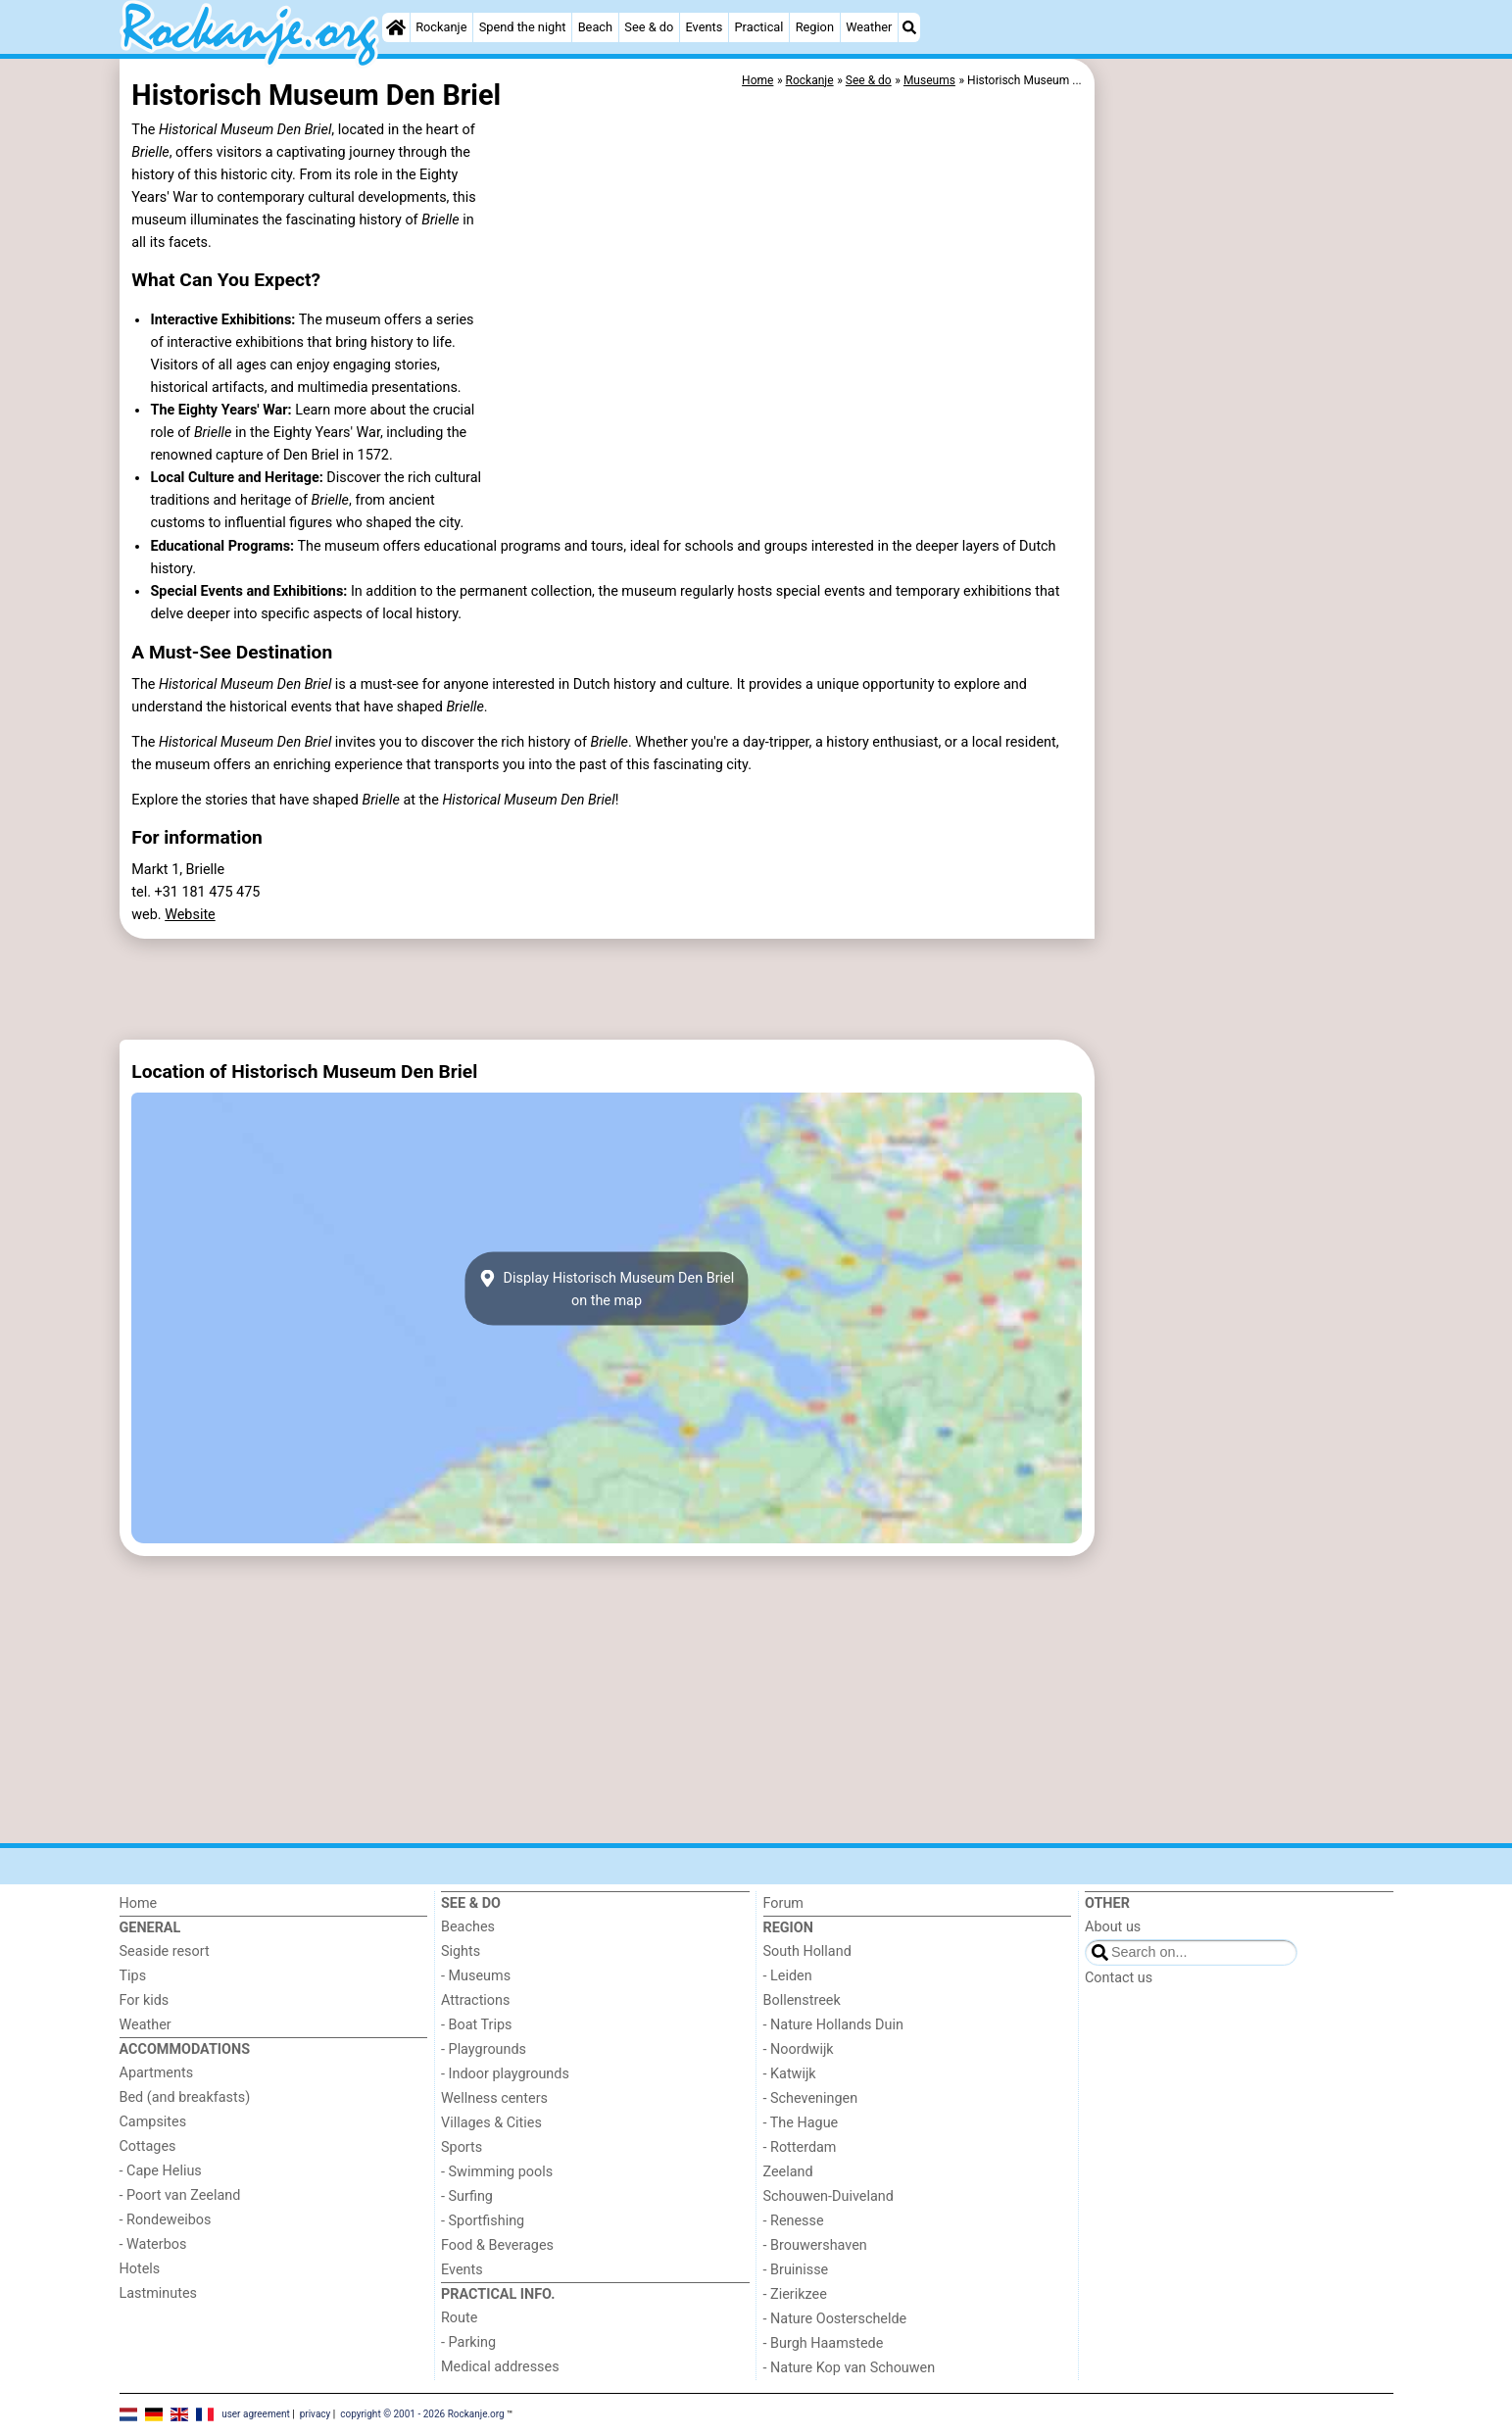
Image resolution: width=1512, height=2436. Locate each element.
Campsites (153, 2122)
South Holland (807, 1951)
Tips (133, 1976)
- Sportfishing (482, 2221)
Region (815, 27)
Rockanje (440, 27)
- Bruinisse (796, 2270)
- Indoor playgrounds (505, 2074)
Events (703, 27)
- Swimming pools (497, 2172)
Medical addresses (500, 2367)
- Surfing (467, 2196)
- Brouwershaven (815, 2245)
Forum (783, 1903)
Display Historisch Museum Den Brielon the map (606, 1288)
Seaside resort (165, 1951)
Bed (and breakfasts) (185, 2097)
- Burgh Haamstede (823, 2343)
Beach (595, 27)
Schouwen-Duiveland (828, 2196)
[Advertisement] (1246, 510)
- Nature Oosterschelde (835, 2319)
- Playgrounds (483, 2049)
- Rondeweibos (166, 2220)
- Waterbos (153, 2244)
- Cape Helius (161, 2171)
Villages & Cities (491, 2123)
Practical (759, 27)
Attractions (475, 2000)
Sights (460, 1951)
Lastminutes (158, 2293)
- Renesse (793, 2221)
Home (139, 1903)
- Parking (468, 2342)
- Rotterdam (800, 2147)
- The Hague (801, 2123)
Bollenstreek (802, 2000)
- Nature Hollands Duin (833, 2025)
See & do (648, 27)
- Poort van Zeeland (180, 2195)
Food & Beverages (497, 2245)
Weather (869, 27)
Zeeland (788, 2172)
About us (1113, 1927)
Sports (461, 2147)
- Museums (476, 1976)
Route (459, 2318)
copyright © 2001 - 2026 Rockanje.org (422, 2414)
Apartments (157, 2073)
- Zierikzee (795, 2294)
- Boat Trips (476, 2025)
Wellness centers (494, 2098)
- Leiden (787, 1976)
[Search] (909, 27)
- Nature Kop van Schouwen (849, 2368)
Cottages (148, 2146)
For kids (145, 2000)
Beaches (468, 1927)
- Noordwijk (798, 2049)
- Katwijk (789, 2074)
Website (190, 914)
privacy (315, 2414)
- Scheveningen (810, 2098)
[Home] (396, 27)
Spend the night (522, 27)
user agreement (255, 2414)
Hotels (140, 2269)
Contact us (1118, 1978)
